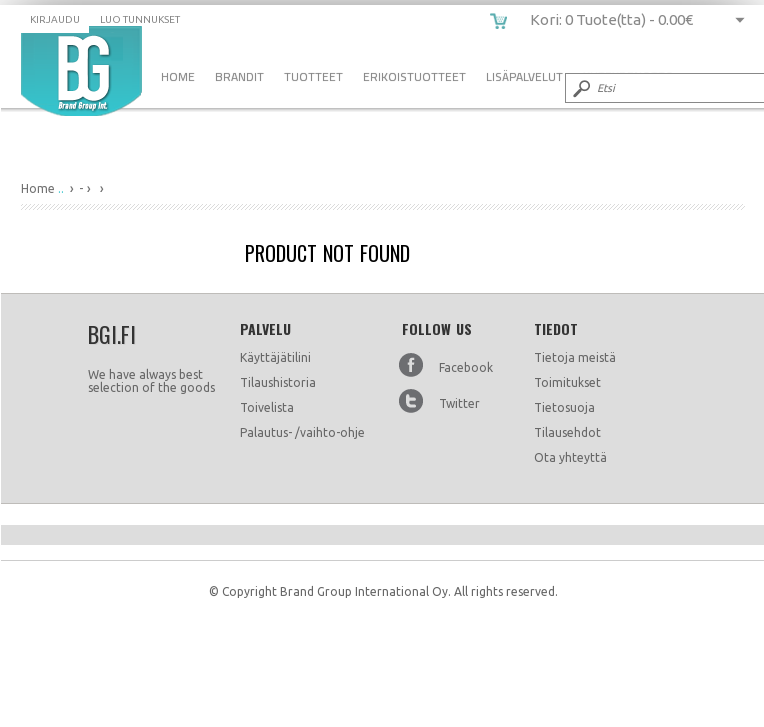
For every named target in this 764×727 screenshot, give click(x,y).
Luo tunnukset (140, 19)
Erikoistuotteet (414, 76)
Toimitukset (567, 382)
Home (178, 76)
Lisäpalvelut (524, 76)
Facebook (466, 367)
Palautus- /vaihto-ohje (302, 432)
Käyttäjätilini (275, 357)
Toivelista (267, 407)
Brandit (239, 76)
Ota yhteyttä (570, 457)
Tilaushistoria (278, 382)
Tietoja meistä (575, 357)
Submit (580, 88)
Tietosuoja (564, 407)
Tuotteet (313, 76)
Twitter (459, 403)
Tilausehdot (567, 432)
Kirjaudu (55, 19)
